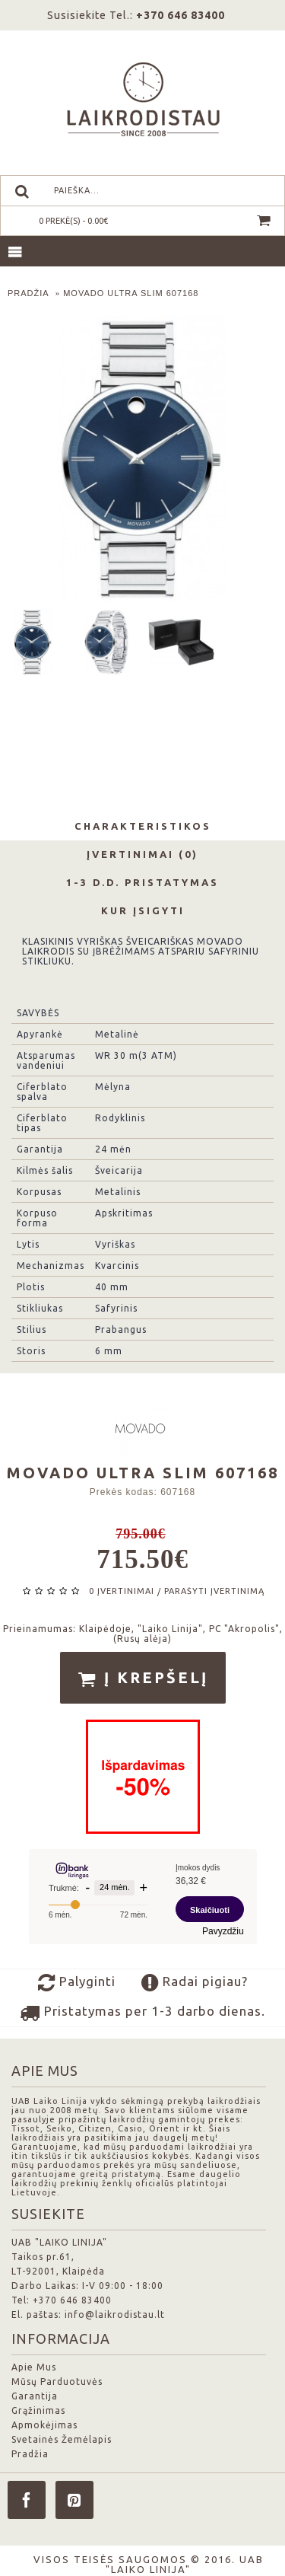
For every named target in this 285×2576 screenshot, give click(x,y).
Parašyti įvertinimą (214, 1591)
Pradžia (30, 2454)
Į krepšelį (143, 1678)
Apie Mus (33, 2367)
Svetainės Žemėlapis (61, 2439)
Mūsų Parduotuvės (57, 2381)
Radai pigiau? (194, 1983)
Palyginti (77, 1983)
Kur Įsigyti (143, 910)
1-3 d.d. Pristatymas (142, 882)
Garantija (34, 2396)
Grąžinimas (38, 2410)
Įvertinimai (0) (142, 854)
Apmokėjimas (44, 2425)
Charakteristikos (142, 826)
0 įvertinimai (121, 1591)
